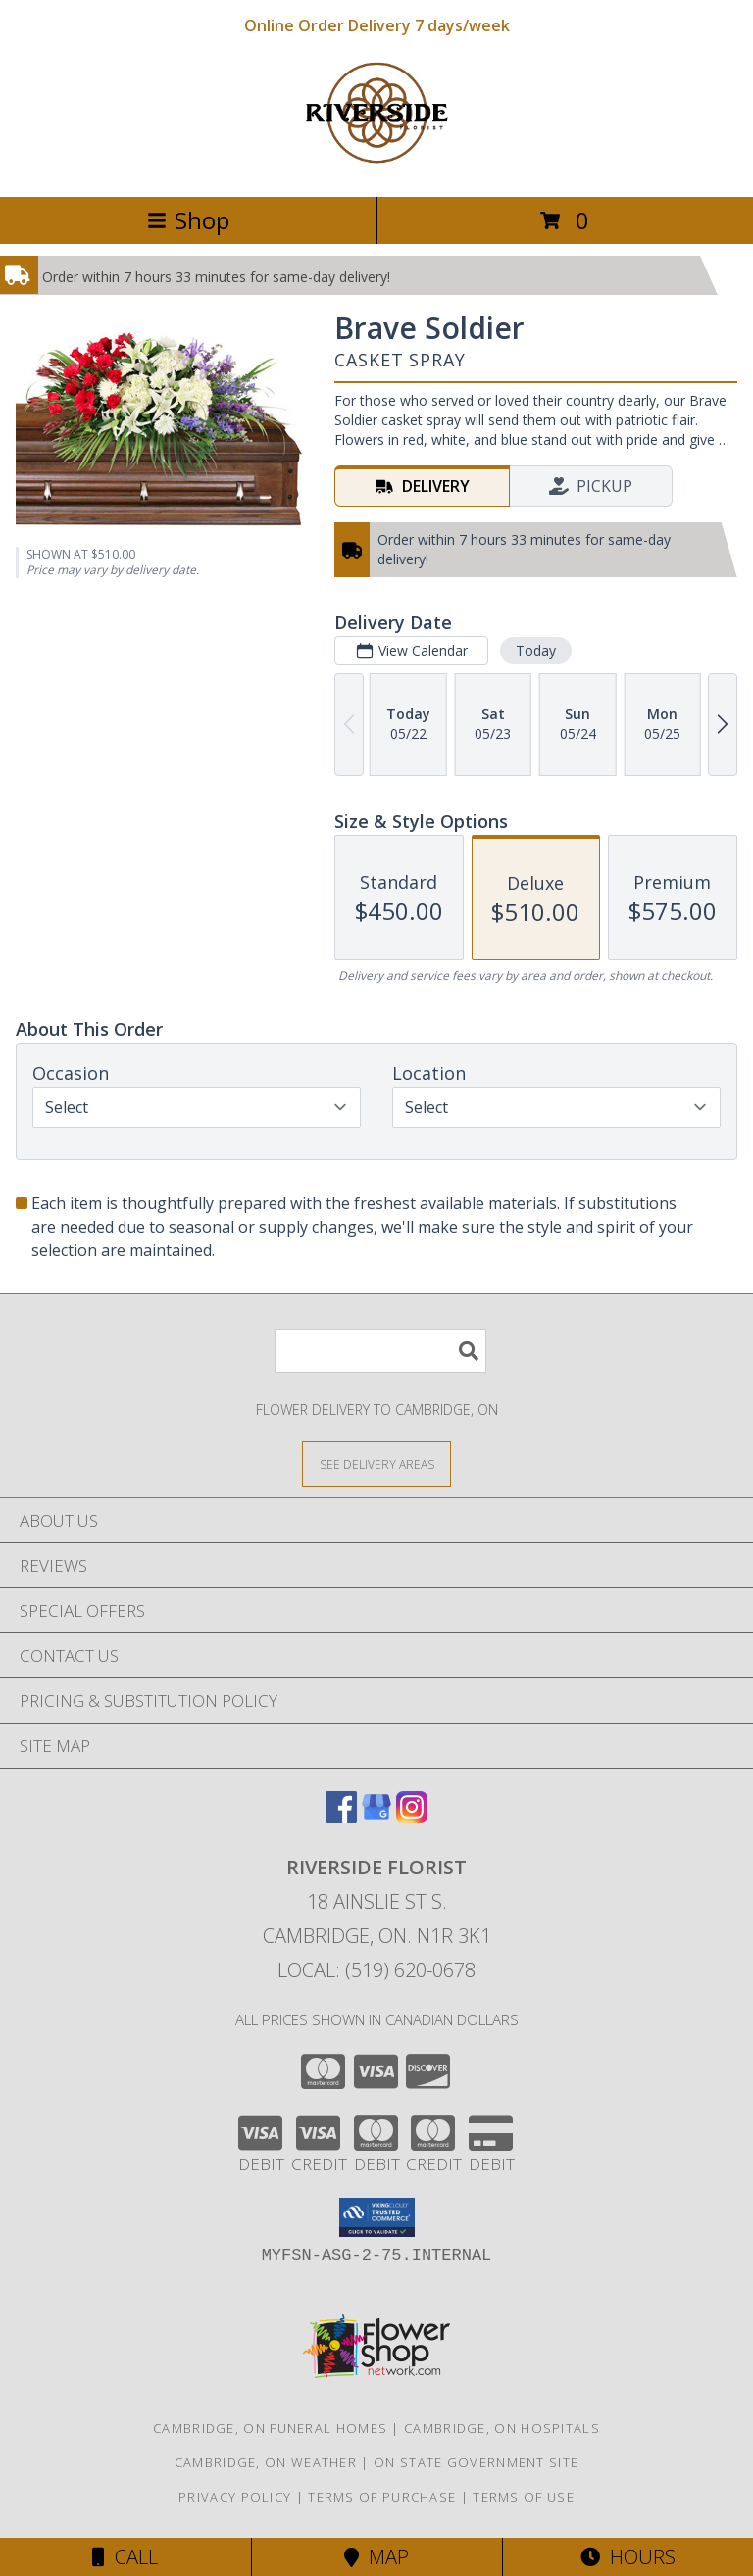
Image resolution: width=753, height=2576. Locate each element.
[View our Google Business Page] (376, 1816)
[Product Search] (380, 1351)
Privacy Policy (234, 2496)
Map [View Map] (376, 2557)
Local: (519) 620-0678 (376, 1970)
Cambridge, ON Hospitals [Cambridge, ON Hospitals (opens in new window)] (502, 2428)
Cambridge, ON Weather (266, 2462)
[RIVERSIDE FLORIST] (376, 168)
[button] (377, 2217)
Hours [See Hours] (628, 2557)
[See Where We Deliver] (376, 1463)
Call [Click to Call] (125, 2557)
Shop (188, 220)
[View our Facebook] (341, 1816)
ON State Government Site (476, 2462)
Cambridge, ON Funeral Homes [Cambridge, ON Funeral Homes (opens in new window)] (270, 2428)
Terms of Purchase (382, 2496)
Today (536, 650)
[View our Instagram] (411, 1816)
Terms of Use (524, 2496)
